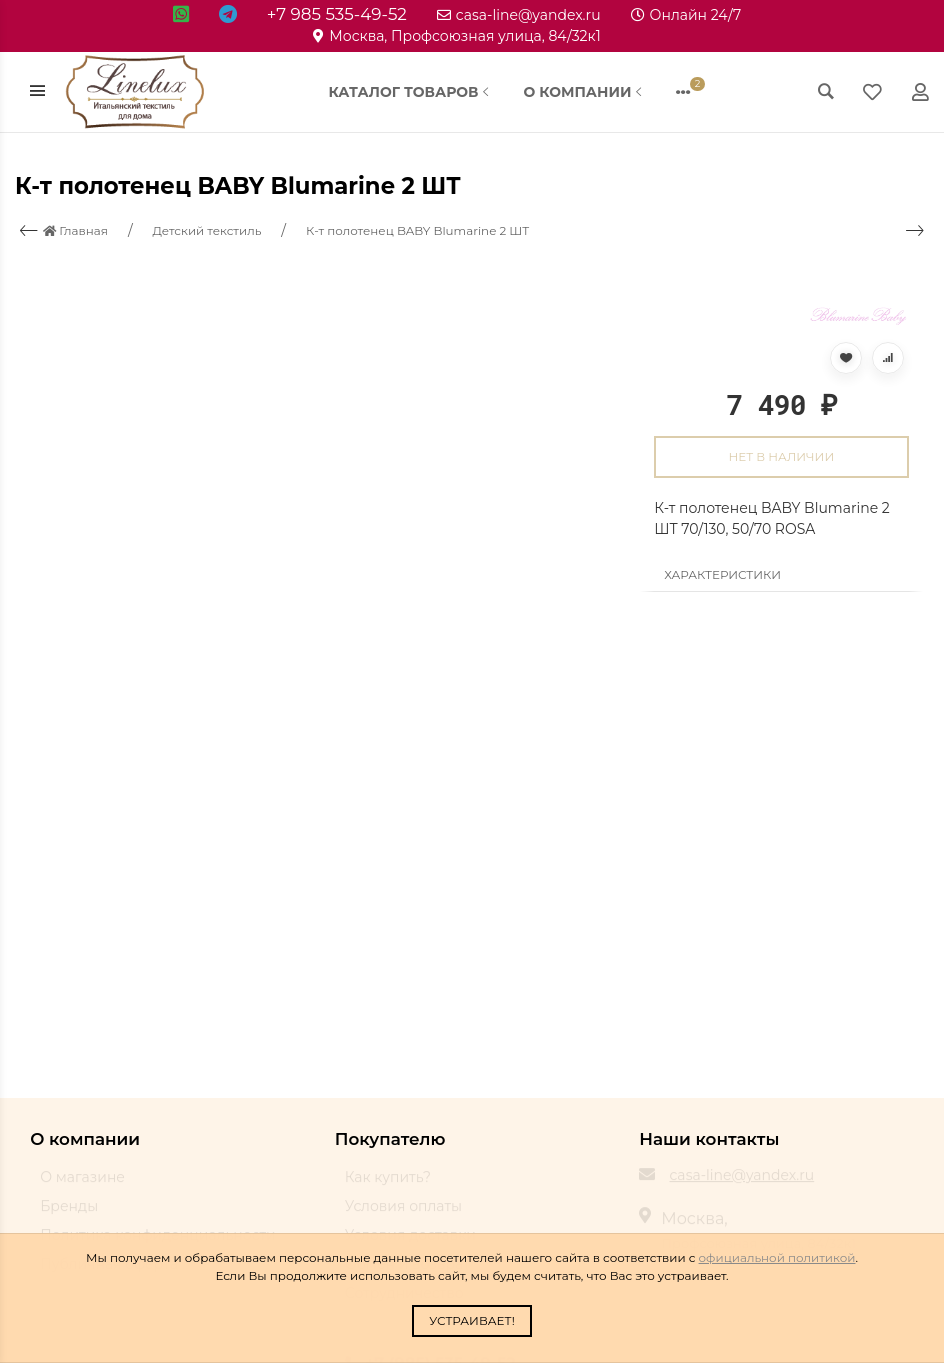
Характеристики (722, 574)
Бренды (69, 1215)
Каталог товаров (411, 92)
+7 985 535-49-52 (337, 14)
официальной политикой (777, 1257)
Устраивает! (472, 1320)
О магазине (82, 1186)
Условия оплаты (403, 1215)
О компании (584, 92)
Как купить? (388, 1186)
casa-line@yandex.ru (519, 15)
